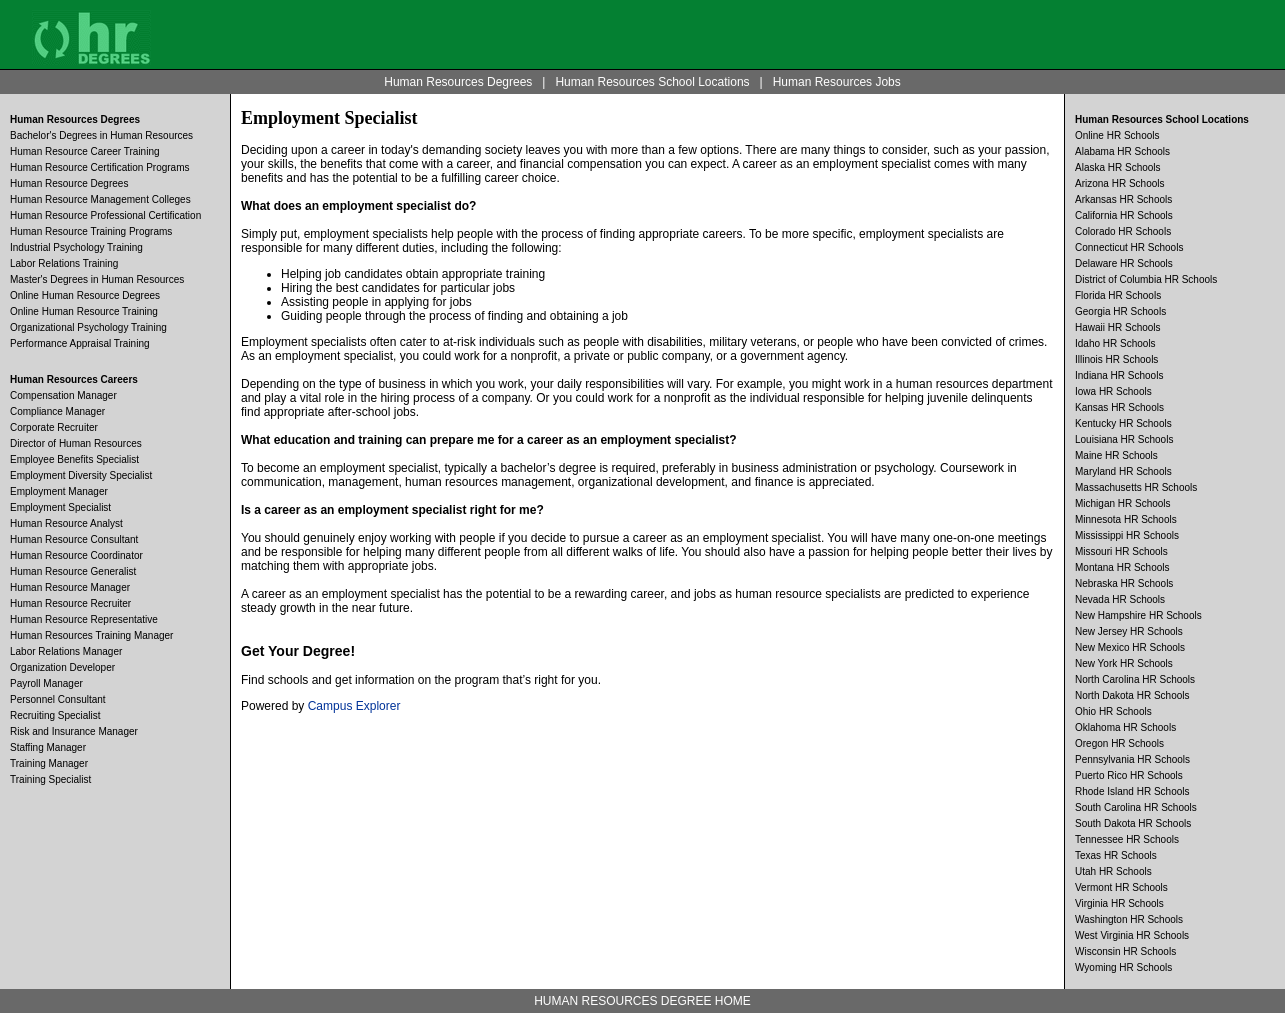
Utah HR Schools (1113, 871)
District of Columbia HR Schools (1146, 279)
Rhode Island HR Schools (1132, 791)
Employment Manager (59, 491)
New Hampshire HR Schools (1138, 615)
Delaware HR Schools (1124, 263)
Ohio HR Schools (1113, 711)
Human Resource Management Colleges (100, 199)
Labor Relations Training (64, 263)
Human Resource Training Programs (91, 231)
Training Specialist (50, 779)
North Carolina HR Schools (1135, 679)
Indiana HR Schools (1119, 375)
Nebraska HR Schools (1124, 583)
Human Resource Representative (84, 619)
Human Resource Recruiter (70, 603)
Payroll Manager (46, 683)
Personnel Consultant (58, 699)
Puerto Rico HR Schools (1129, 775)
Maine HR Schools (1116, 455)
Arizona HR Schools (1119, 183)
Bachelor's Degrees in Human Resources (101, 135)
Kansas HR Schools (1119, 407)
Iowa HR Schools (1113, 391)
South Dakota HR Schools (1133, 823)
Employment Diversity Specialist (81, 475)
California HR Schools (1124, 215)
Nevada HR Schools (1120, 599)
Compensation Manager (63, 395)
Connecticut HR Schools (1129, 247)
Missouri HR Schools (1121, 551)
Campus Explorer (354, 706)
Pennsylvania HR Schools (1132, 759)
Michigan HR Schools (1123, 503)
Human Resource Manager (70, 587)
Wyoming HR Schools (1123, 967)
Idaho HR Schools (1115, 343)
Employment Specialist (60, 507)
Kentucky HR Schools (1123, 423)
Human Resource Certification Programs (100, 167)
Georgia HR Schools (1120, 311)
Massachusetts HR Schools (1136, 487)
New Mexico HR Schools (1130, 647)
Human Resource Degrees (69, 183)
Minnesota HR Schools (1126, 519)
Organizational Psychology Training (88, 327)
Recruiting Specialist (55, 715)
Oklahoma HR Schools (1125, 727)
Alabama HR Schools (1122, 151)
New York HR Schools (1124, 663)
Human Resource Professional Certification (105, 215)
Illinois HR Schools (1116, 359)
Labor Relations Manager (66, 651)
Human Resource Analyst (66, 523)
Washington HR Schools (1129, 919)
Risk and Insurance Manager (74, 731)
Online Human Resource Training (84, 311)
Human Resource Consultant (74, 539)
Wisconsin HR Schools (1125, 951)
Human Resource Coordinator (76, 555)
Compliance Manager (57, 411)
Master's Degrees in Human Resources (97, 279)
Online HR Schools (1117, 135)
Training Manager (49, 763)
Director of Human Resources (76, 443)
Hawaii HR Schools (1118, 327)
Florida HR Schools (1118, 295)
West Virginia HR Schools (1132, 935)
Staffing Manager (48, 747)
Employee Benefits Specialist (74, 459)
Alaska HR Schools (1118, 167)
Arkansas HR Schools (1123, 199)
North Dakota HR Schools (1132, 695)
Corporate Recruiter (54, 427)
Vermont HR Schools (1121, 887)
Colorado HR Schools (1123, 231)
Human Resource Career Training (85, 151)
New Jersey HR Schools (1129, 631)
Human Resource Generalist (73, 571)
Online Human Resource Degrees (85, 295)
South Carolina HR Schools (1136, 807)
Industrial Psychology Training (76, 247)
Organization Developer (62, 667)
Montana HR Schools (1122, 567)
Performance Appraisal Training (80, 343)
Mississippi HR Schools (1127, 535)
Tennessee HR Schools (1127, 839)
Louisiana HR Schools (1124, 439)
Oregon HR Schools (1119, 743)
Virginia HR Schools (1119, 903)
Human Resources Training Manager (91, 635)
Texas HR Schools (1116, 855)
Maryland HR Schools (1123, 471)
